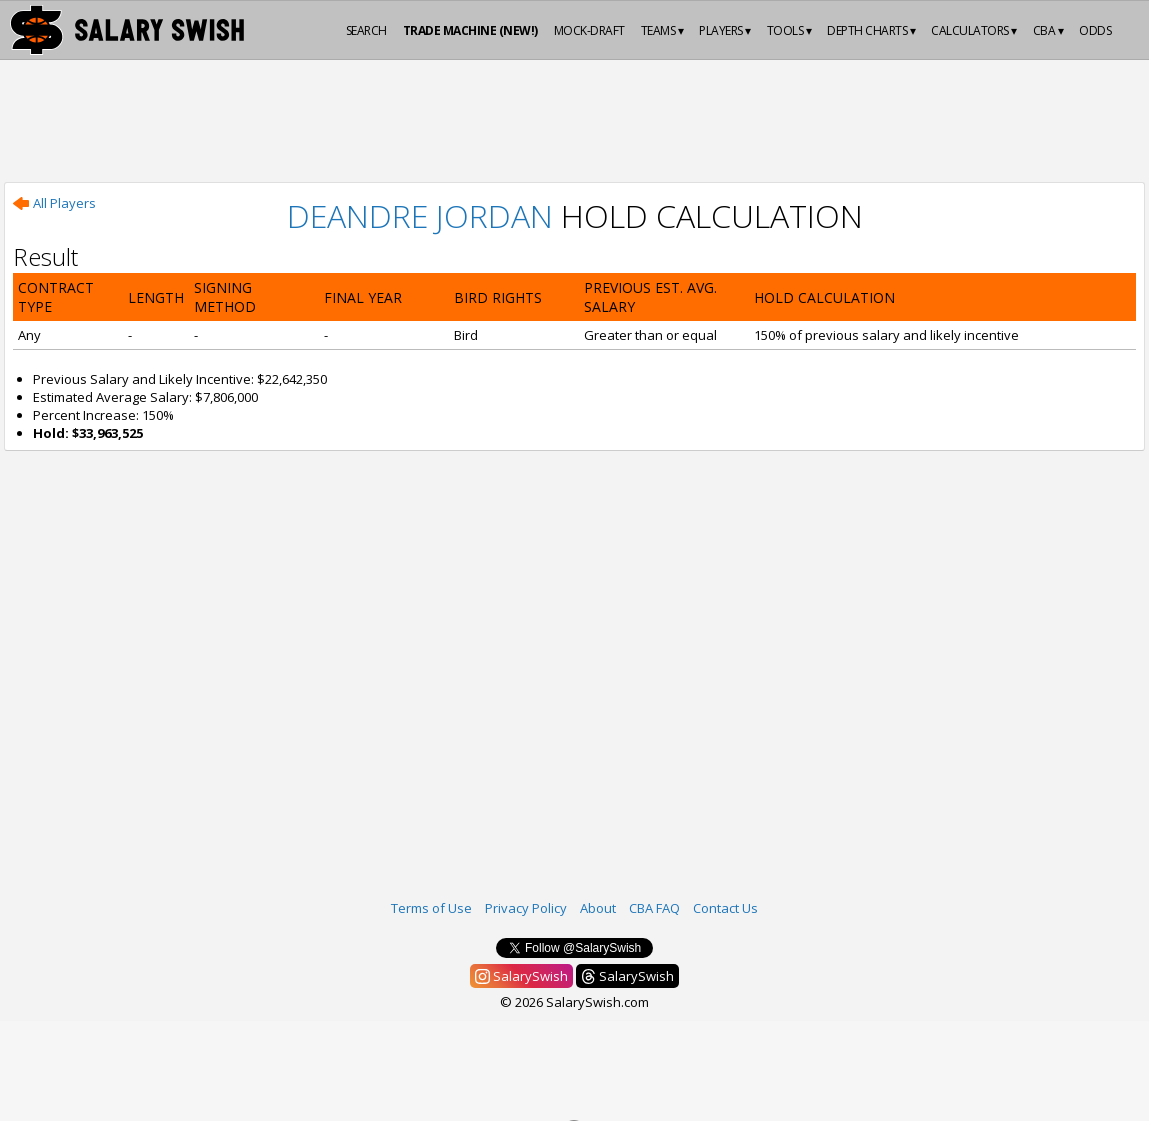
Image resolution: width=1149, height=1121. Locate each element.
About (598, 908)
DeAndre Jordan (420, 215)
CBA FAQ (654, 908)
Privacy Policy (526, 908)
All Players (54, 203)
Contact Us (725, 908)
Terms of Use (431, 908)
